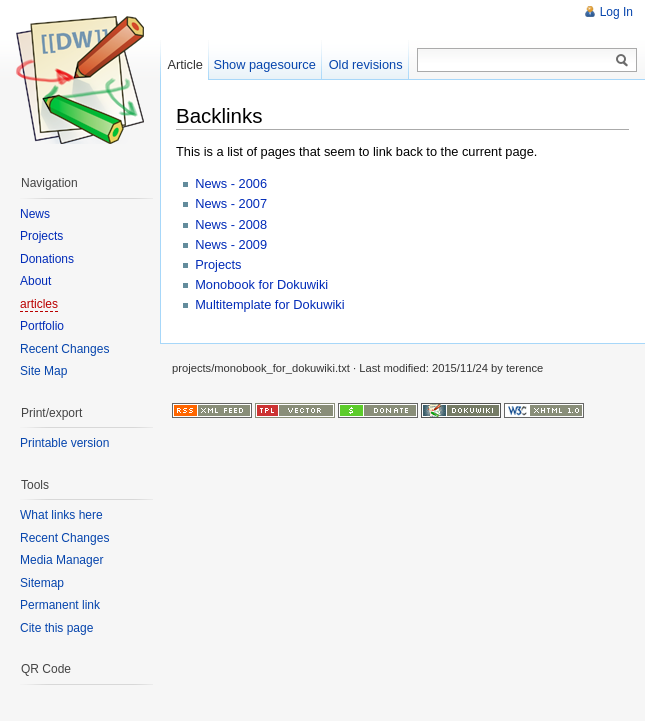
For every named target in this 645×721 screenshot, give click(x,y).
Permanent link (60, 605)
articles (39, 304)
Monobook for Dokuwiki (261, 284)
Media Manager (61, 560)
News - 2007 (231, 203)
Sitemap (42, 583)
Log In (616, 12)
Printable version (64, 443)
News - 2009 (231, 244)
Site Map (43, 371)
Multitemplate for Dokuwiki (269, 304)
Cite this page (56, 628)
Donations (47, 259)
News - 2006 (231, 183)
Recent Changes (64, 349)
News (35, 214)
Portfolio (42, 326)
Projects (218, 264)
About (35, 281)
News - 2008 (231, 224)
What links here (61, 515)
